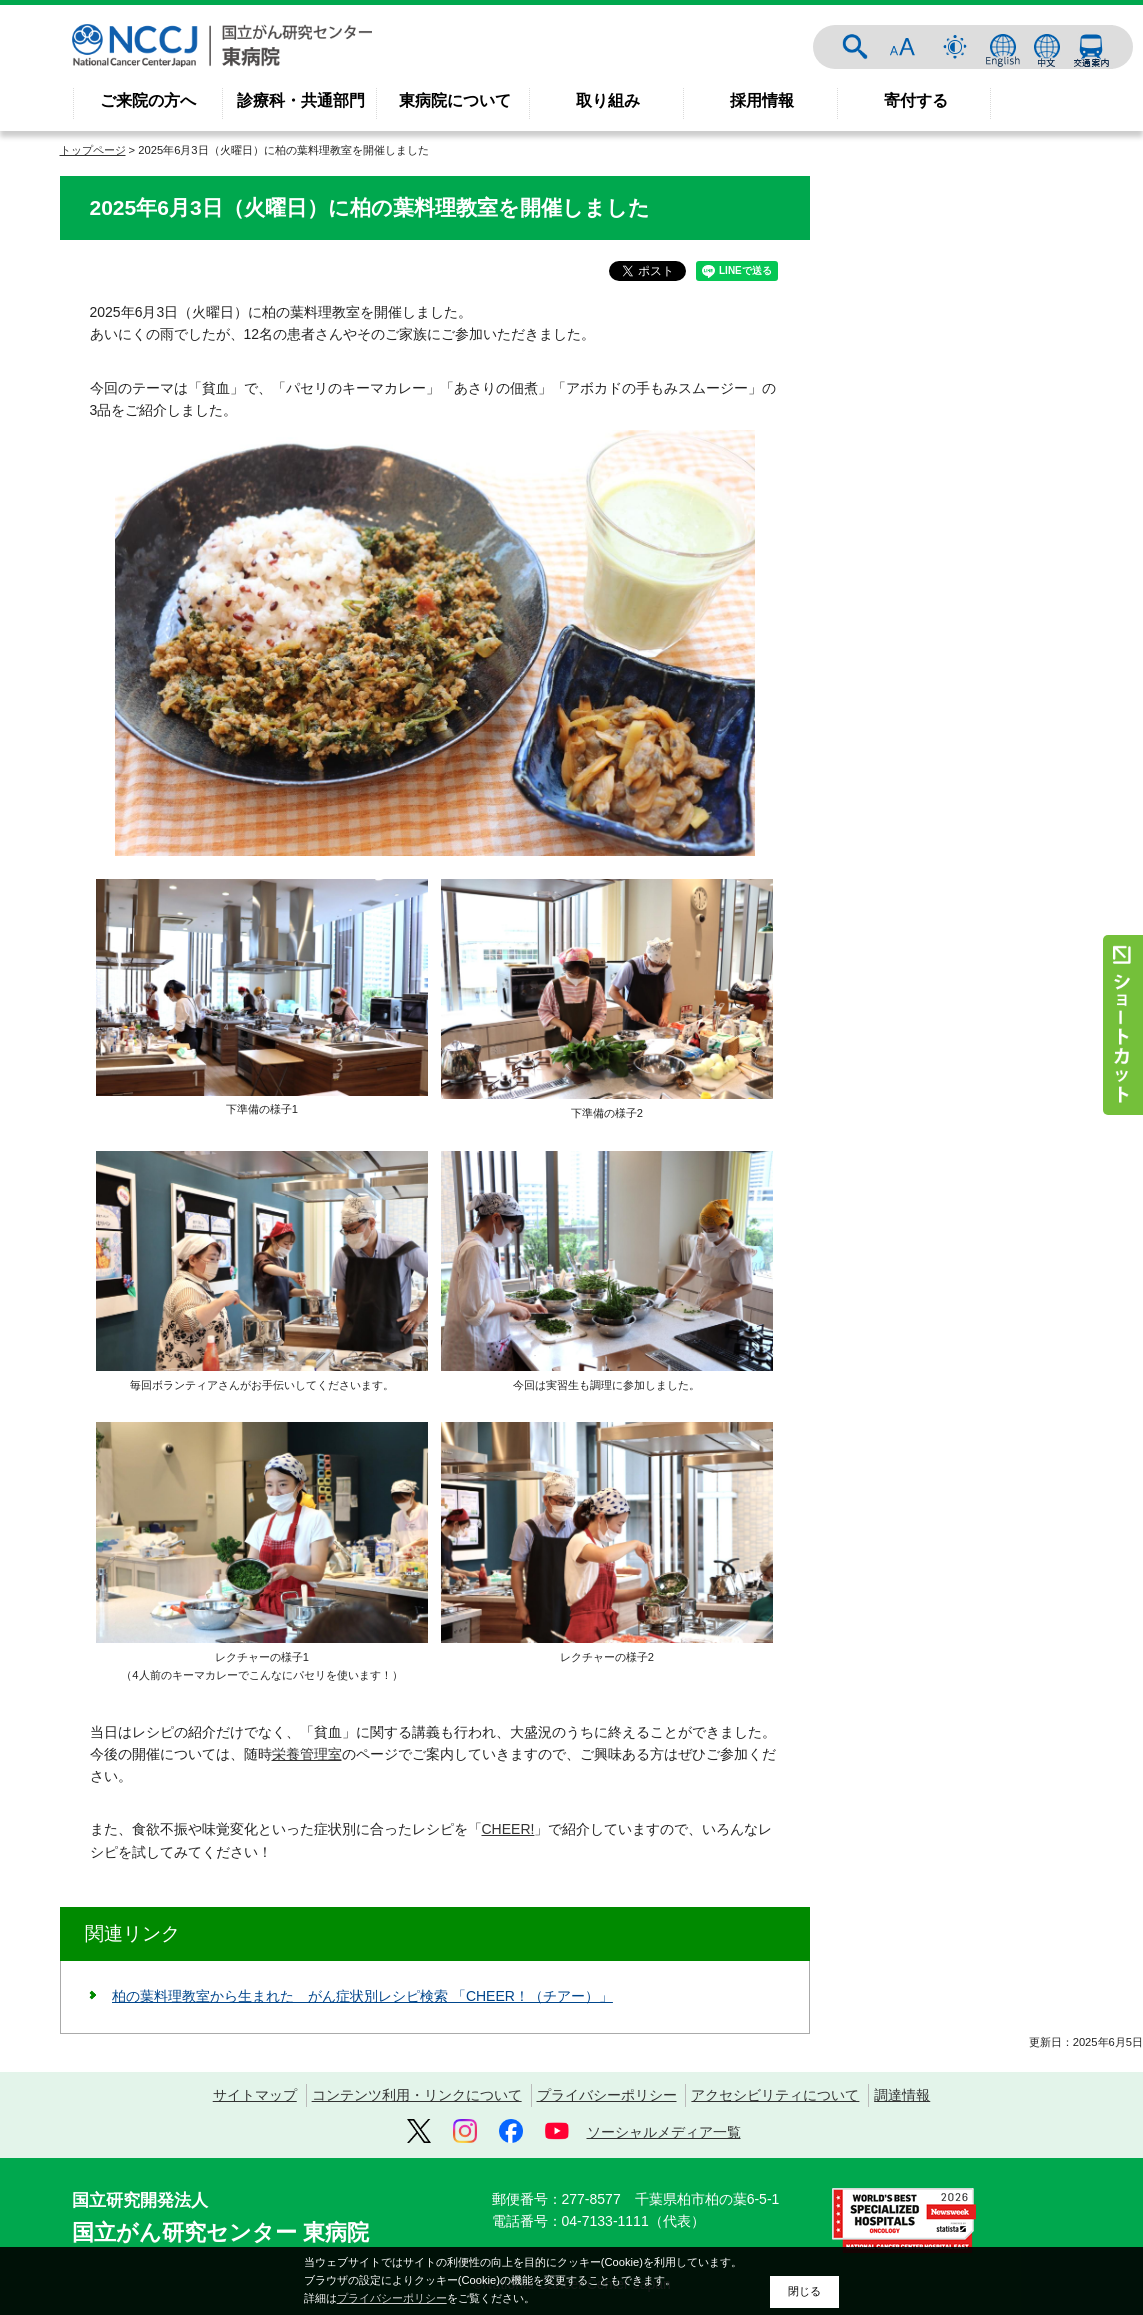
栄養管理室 (307, 1754)
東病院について (455, 100)
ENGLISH (1003, 47)
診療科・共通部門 (301, 100)
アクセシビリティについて (775, 2095)
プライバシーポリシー (607, 2095)
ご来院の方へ (148, 100)
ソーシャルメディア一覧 (664, 2132)
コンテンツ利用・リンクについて (417, 2095)
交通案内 (1091, 47)
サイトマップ (255, 2095)
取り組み (608, 100)
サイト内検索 (855, 47)
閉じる (804, 2291)
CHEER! (508, 1829)
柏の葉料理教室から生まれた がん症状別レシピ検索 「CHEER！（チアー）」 (362, 1996)
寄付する (916, 100)
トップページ (93, 150)
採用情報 (762, 100)
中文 (1047, 47)
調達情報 (902, 2095)
